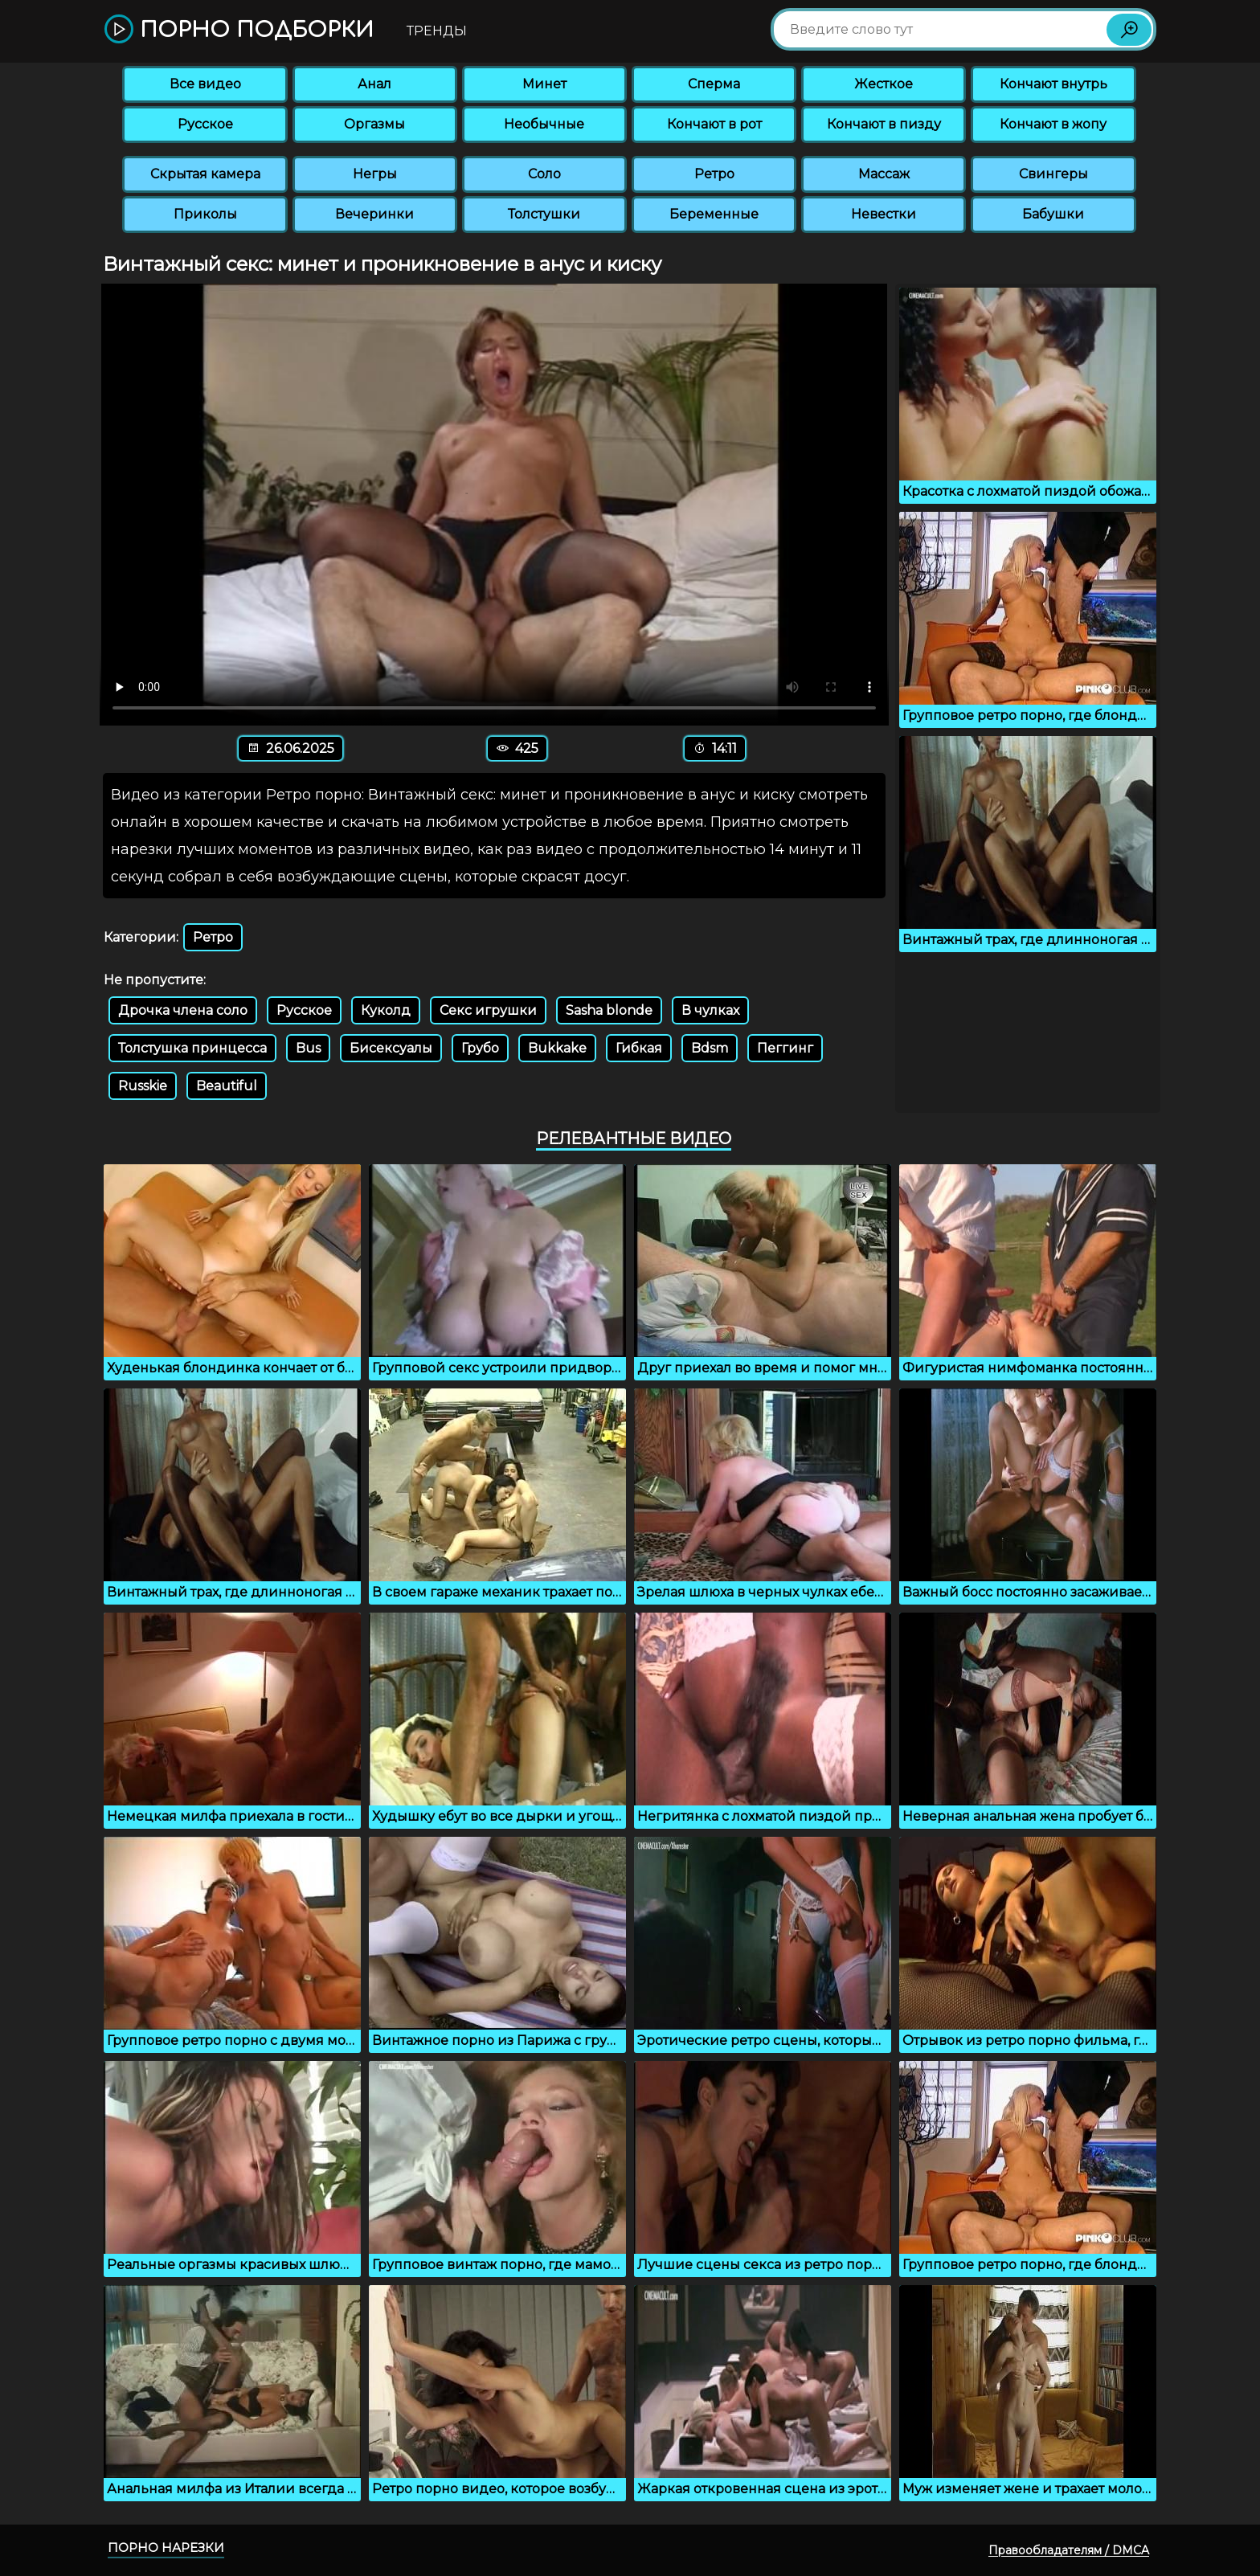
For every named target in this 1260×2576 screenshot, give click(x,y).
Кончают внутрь (1053, 84)
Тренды (437, 31)
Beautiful (226, 1086)
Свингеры (1053, 174)
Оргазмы (374, 124)
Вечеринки (374, 214)
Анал (374, 84)
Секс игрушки (488, 1010)
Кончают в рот (714, 124)
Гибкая (639, 1048)
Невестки (883, 214)
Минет (544, 84)
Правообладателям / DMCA (1068, 2550)
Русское (205, 124)
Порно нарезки (166, 2547)
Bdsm (709, 1048)
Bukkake (557, 1048)
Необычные (544, 124)
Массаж (884, 174)
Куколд (386, 1010)
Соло (544, 174)
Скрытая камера (205, 174)
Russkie (142, 1086)
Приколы (205, 214)
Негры (375, 174)
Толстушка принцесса (192, 1048)
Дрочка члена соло (183, 1010)
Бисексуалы (391, 1048)
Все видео (205, 84)
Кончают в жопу (1053, 124)
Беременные (714, 214)
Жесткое (883, 84)
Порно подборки (239, 30)
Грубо (480, 1048)
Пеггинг (785, 1048)
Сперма (714, 84)
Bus (308, 1048)
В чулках (710, 1010)
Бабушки (1053, 214)
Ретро (714, 174)
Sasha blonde (609, 1010)
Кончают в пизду (884, 124)
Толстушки (544, 214)
